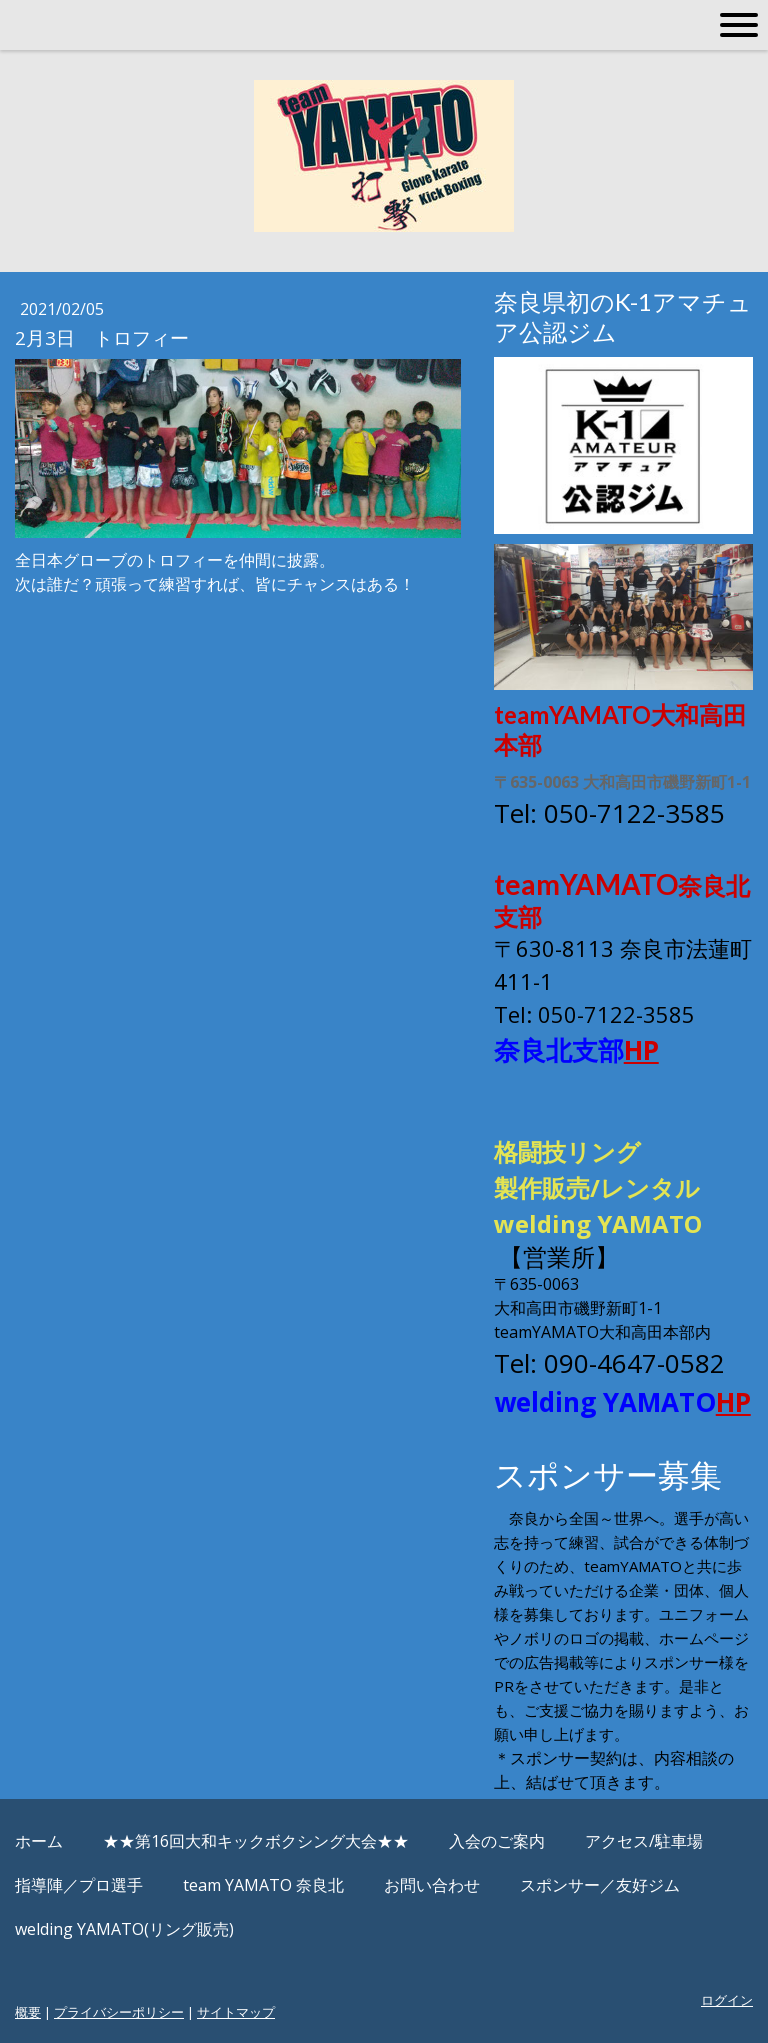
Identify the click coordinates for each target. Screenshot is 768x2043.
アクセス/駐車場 (644, 1841)
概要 (28, 2012)
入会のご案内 (497, 1841)
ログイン (727, 2000)
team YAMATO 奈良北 (263, 1885)
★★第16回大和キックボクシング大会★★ (256, 1841)
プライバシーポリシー (119, 2012)
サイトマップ (236, 2012)
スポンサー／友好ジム (600, 1885)
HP (641, 1050)
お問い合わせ (432, 1885)
